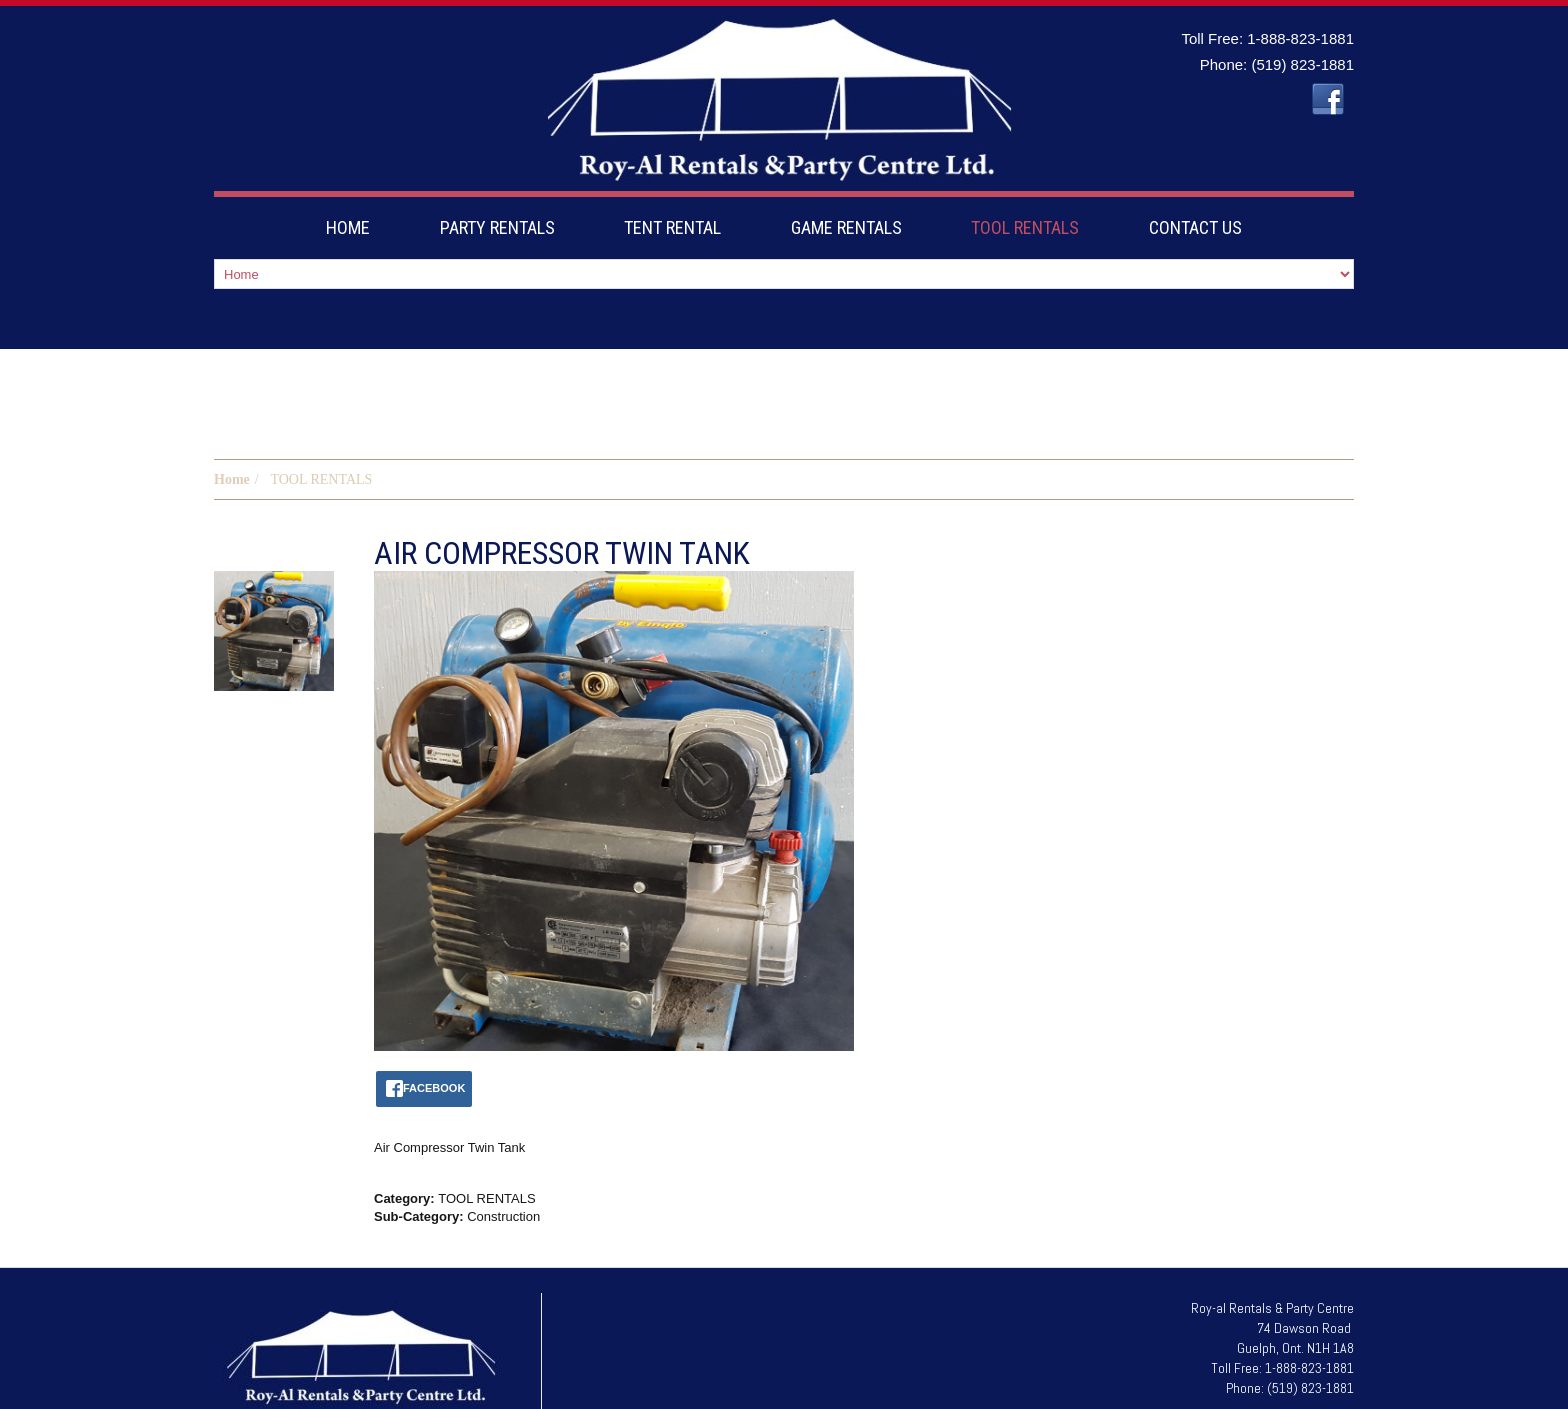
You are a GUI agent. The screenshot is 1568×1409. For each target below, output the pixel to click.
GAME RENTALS (846, 227)
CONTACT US (1195, 227)
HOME (348, 227)
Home (232, 419)
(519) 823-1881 (1302, 64)
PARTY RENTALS (497, 227)
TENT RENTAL (672, 227)
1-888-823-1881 (1300, 38)
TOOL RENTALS (1025, 227)
